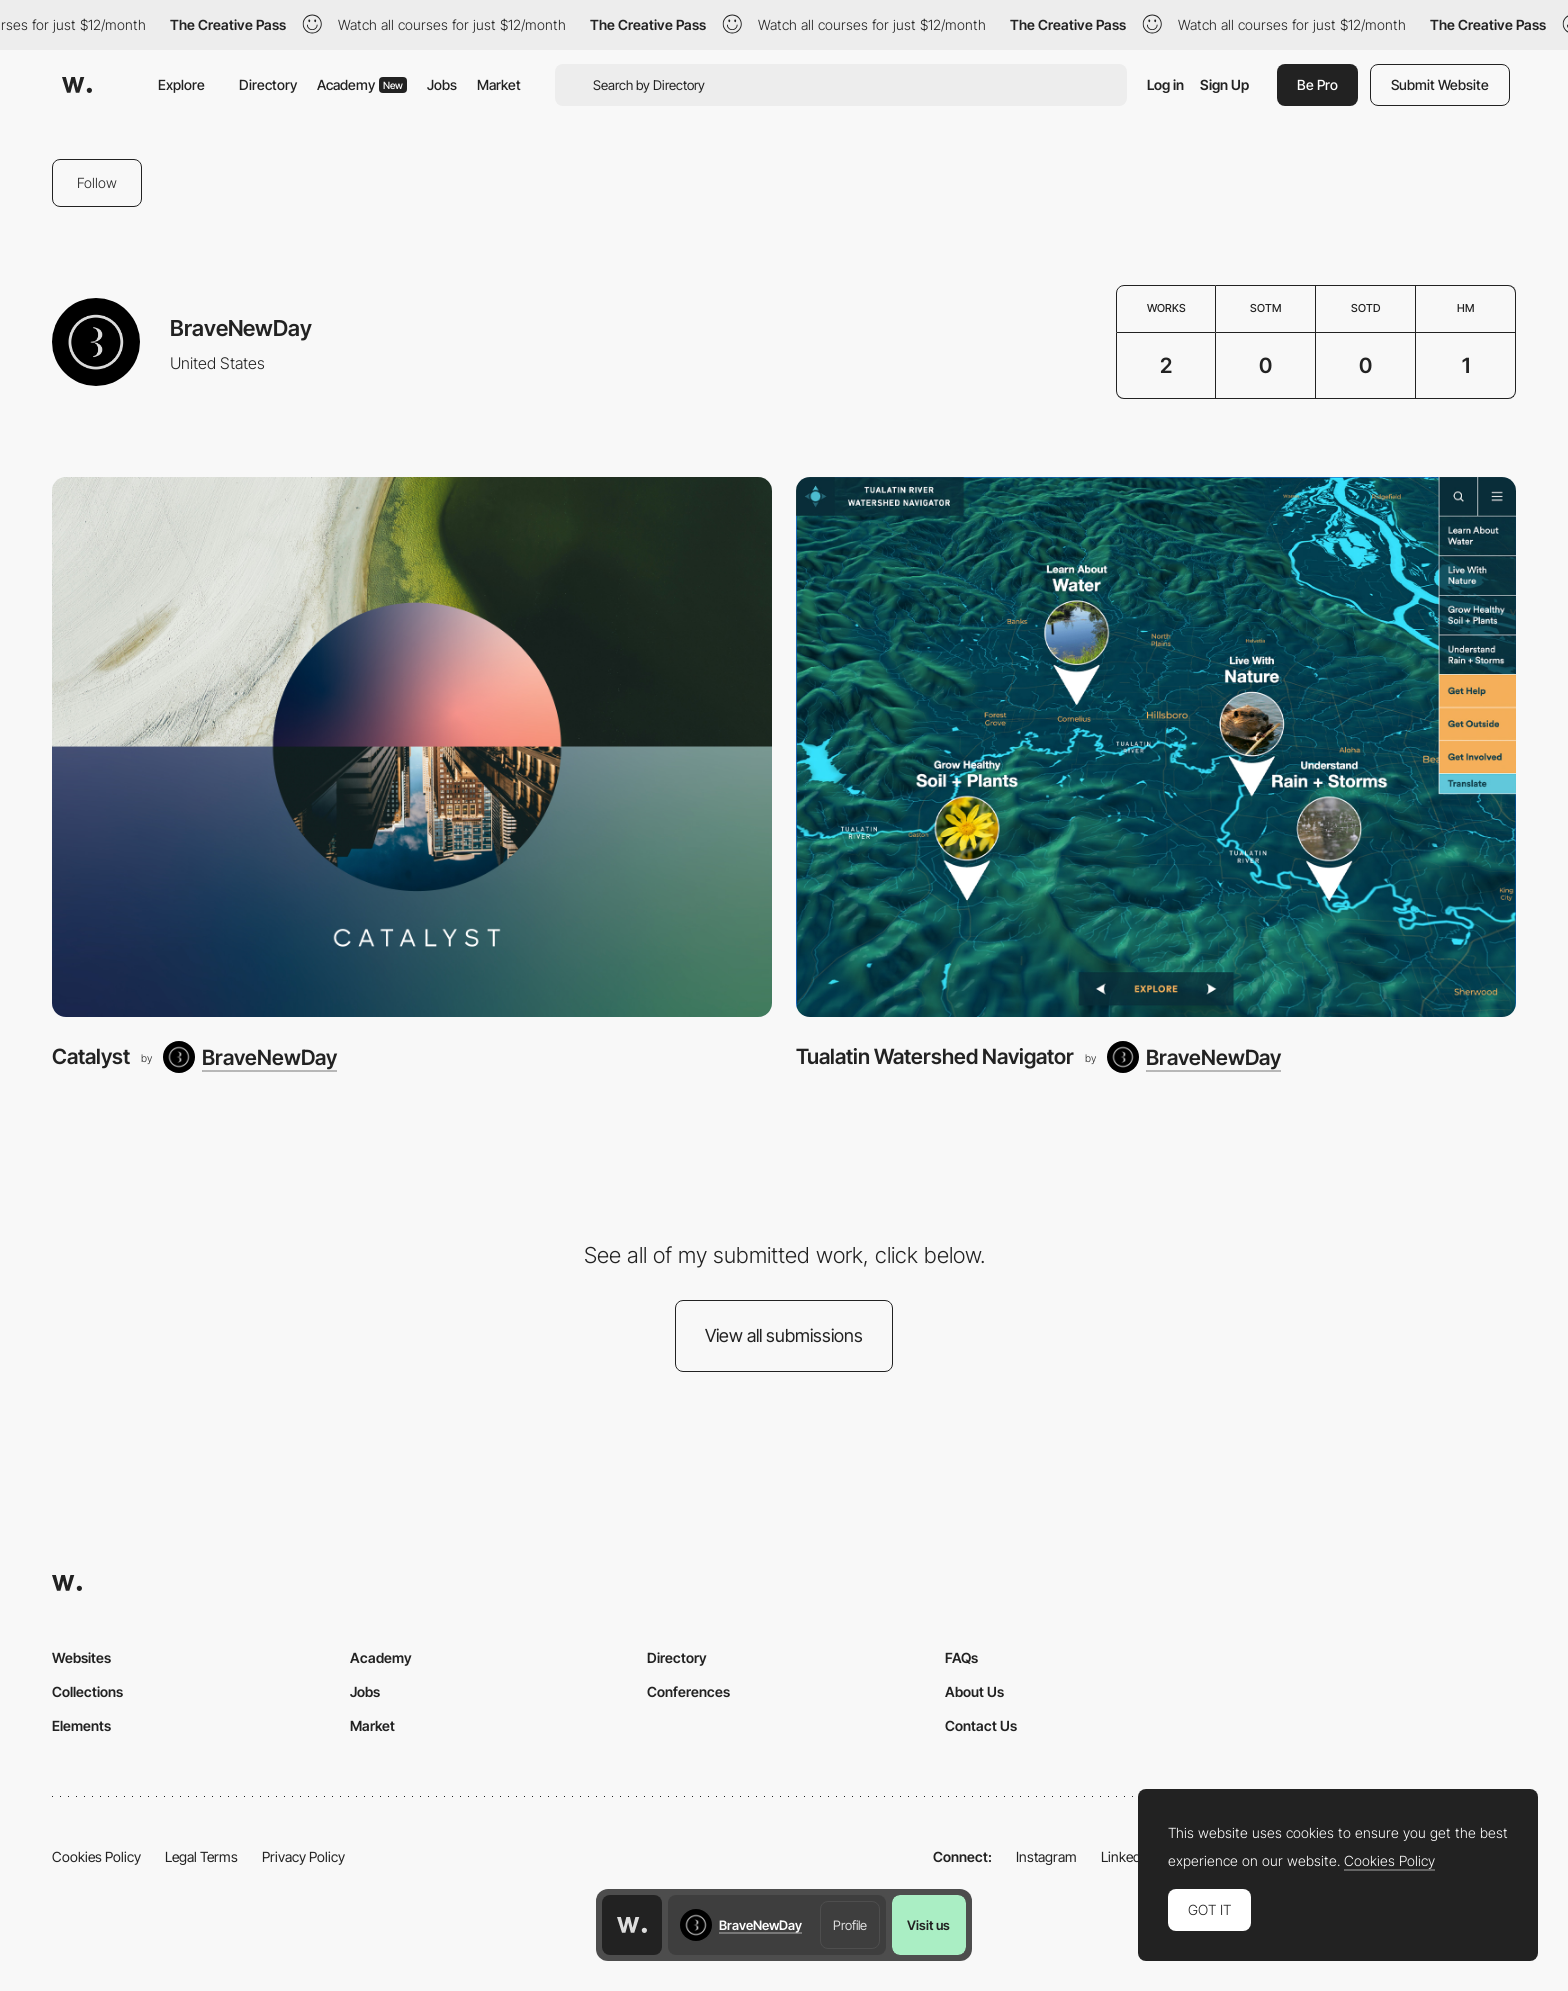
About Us (974, 1691)
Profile (850, 1925)
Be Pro (1317, 84)
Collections (87, 1691)
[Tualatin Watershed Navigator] (1156, 747)
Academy (362, 84)
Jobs (442, 84)
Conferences (688, 1691)
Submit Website (1440, 84)
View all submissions (784, 1335)
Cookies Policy (96, 1856)
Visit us (928, 1925)
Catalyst (91, 1056)
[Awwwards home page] (632, 1925)
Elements (81, 1725)
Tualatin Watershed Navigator (935, 1056)
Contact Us (981, 1725)
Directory (268, 84)
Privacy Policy (303, 1856)
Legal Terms (201, 1856)
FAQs (961, 1657)
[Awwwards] (77, 85)
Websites (81, 1657)
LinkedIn (1126, 1856)
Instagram (1046, 1856)
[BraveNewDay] (250, 1057)
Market (499, 84)
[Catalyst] (412, 747)
